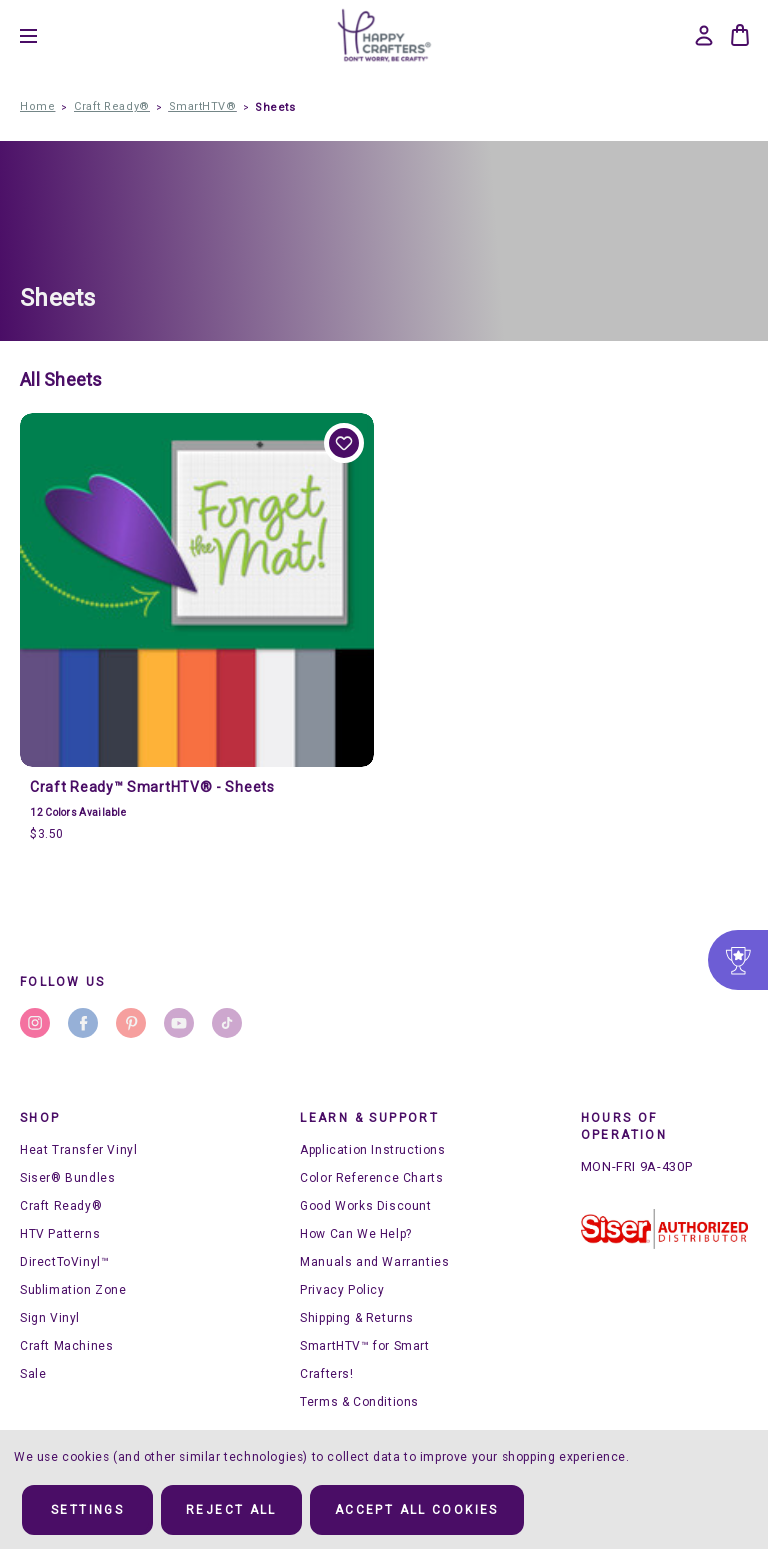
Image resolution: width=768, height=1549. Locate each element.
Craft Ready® (61, 1206)
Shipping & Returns (357, 1318)
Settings (87, 1510)
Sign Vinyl (50, 1318)
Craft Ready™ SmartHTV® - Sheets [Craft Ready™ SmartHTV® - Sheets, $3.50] (152, 787)
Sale (33, 1374)
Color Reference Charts (371, 1178)
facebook (83, 1023)
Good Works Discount (365, 1206)
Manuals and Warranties (374, 1262)
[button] (664, 1229)
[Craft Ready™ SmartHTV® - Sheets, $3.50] (197, 590)
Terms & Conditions (359, 1402)
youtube (179, 1023)
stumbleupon (227, 1023)
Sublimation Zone (73, 1290)
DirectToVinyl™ (64, 1262)
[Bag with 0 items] (740, 35)
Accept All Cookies (417, 1510)
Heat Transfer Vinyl (78, 1150)
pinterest (131, 1023)
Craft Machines (66, 1346)
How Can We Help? (356, 1234)
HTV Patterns (60, 1234)
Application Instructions (372, 1150)
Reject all (231, 1510)
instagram (35, 1023)
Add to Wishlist (344, 443)
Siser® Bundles (67, 1178)
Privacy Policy (342, 1290)
